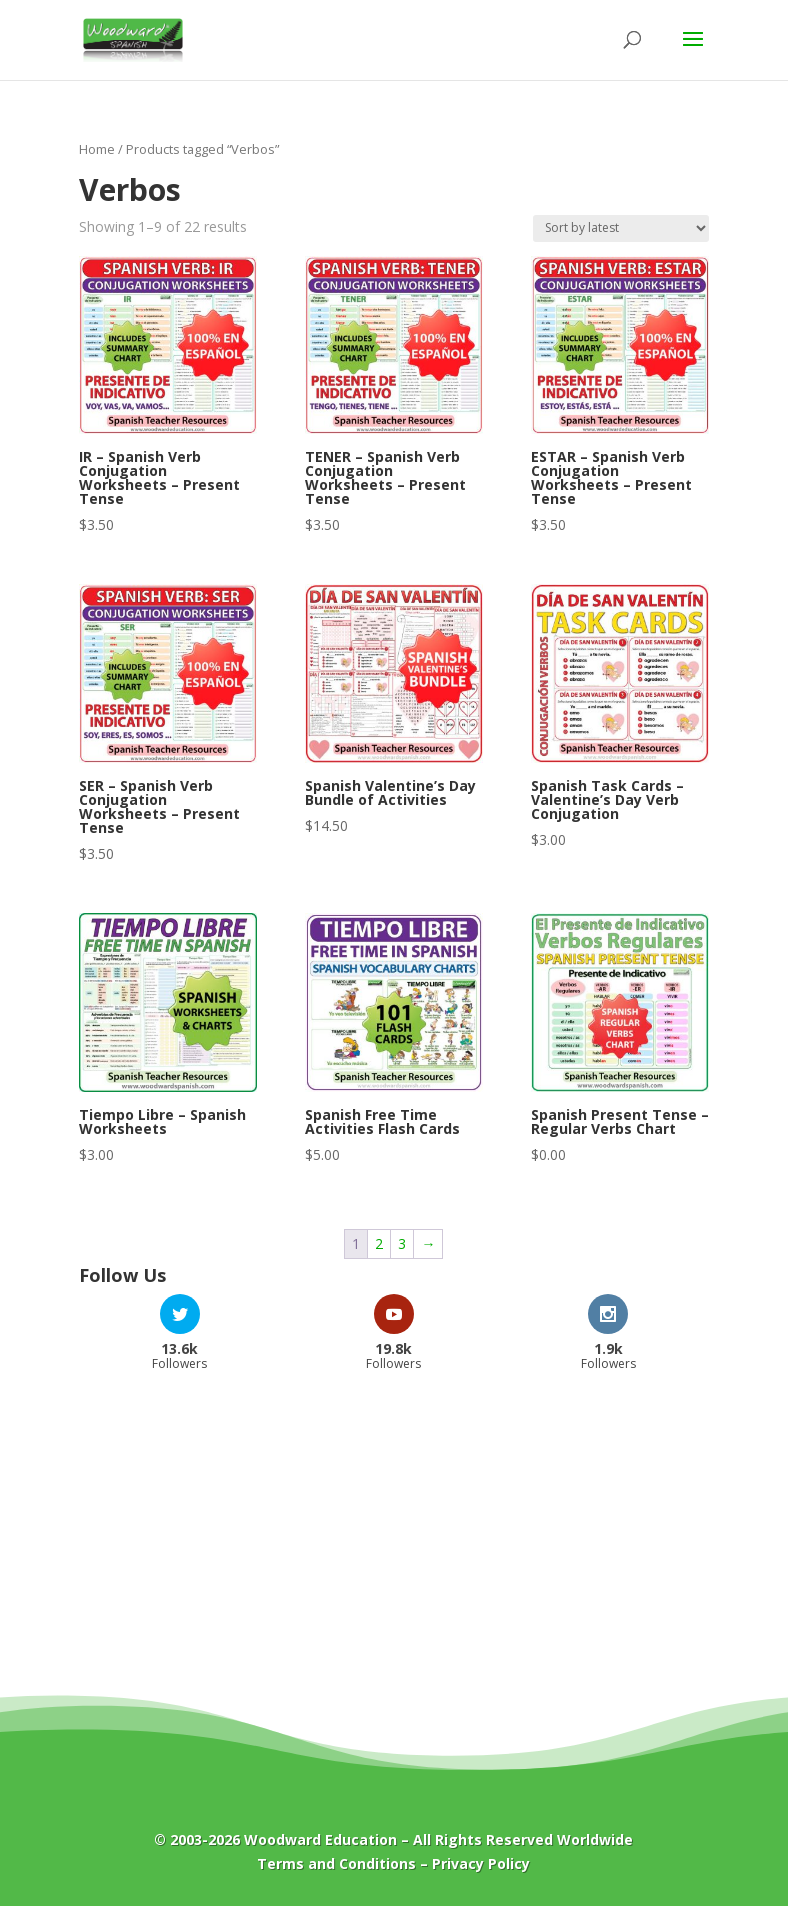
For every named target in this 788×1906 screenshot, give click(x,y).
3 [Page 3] (402, 1243)
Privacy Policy (481, 1863)
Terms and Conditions (336, 1863)
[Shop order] (621, 228)
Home (97, 149)
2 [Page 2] (379, 1243)
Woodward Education (320, 1839)
